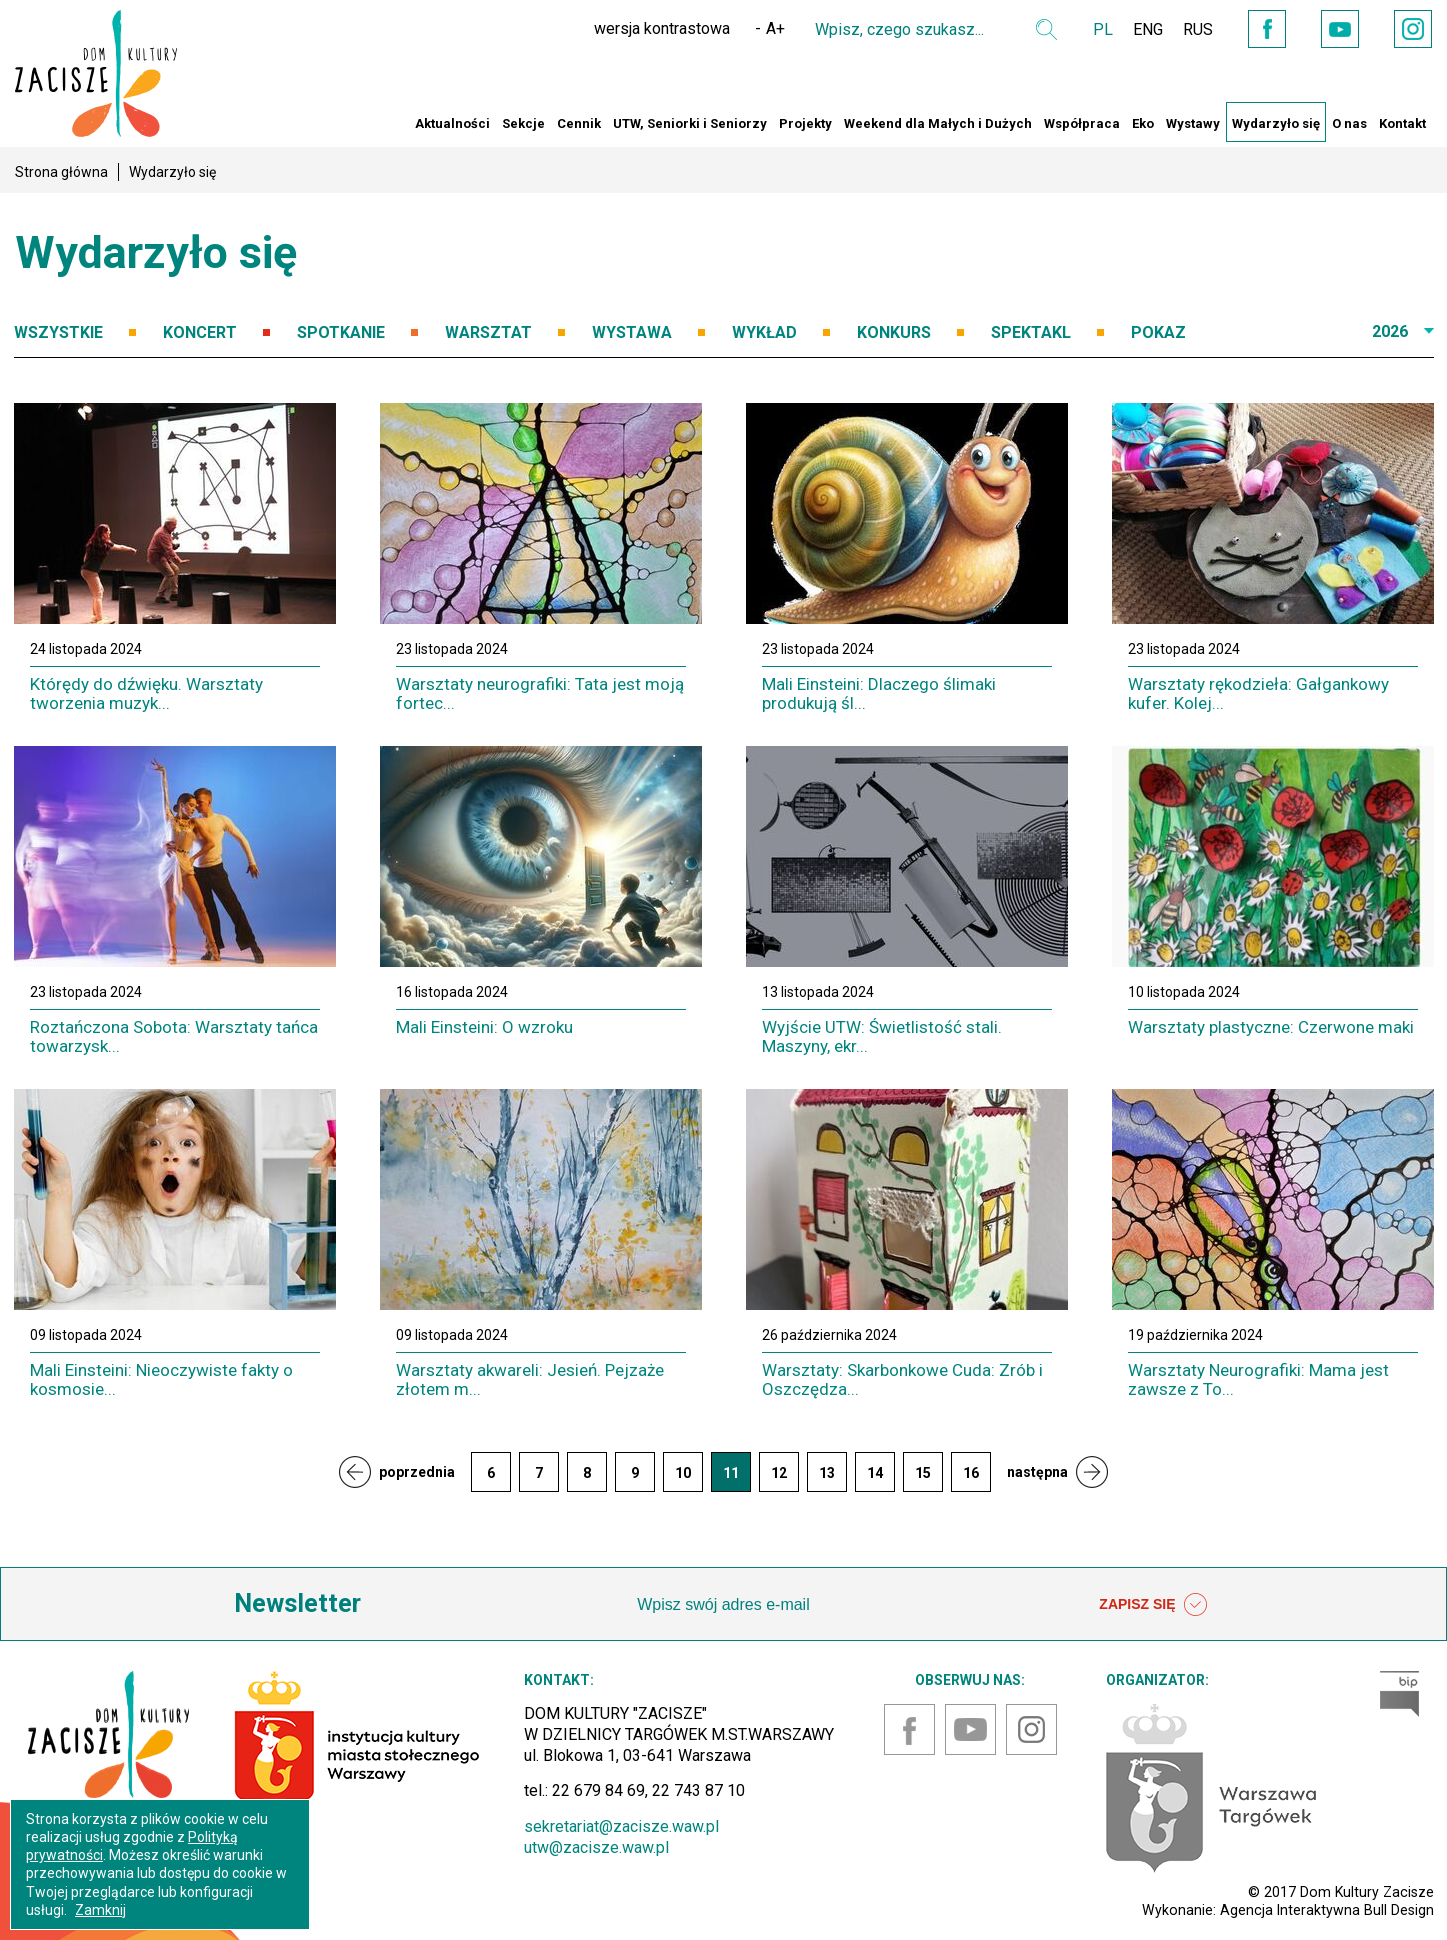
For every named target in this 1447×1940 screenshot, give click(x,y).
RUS (1198, 29)
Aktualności (452, 123)
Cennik (579, 123)
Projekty (805, 123)
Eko (1143, 123)
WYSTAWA (632, 332)
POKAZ (1158, 332)
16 (971, 1473)
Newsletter (297, 1603)
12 (779, 1473)
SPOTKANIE (341, 332)
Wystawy (1193, 123)
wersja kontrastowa (662, 28)
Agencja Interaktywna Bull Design (1327, 1910)
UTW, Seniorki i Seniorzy (690, 123)
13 (827, 1473)
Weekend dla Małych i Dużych (938, 123)
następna (1037, 1472)
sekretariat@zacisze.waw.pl (621, 1826)
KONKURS (894, 332)
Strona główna (61, 172)
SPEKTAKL (1031, 332)
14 (875, 1473)
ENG (1148, 29)
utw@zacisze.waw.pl (596, 1847)
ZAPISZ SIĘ (1153, 1605)
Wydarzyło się (1276, 123)
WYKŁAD (764, 332)
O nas (1349, 123)
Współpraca (1082, 123)
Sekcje (523, 123)
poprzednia (417, 1472)
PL (1103, 29)
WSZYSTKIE (58, 332)
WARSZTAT (488, 332)
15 (923, 1473)
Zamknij (100, 1910)
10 (683, 1473)
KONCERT (200, 332)
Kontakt (1402, 123)
